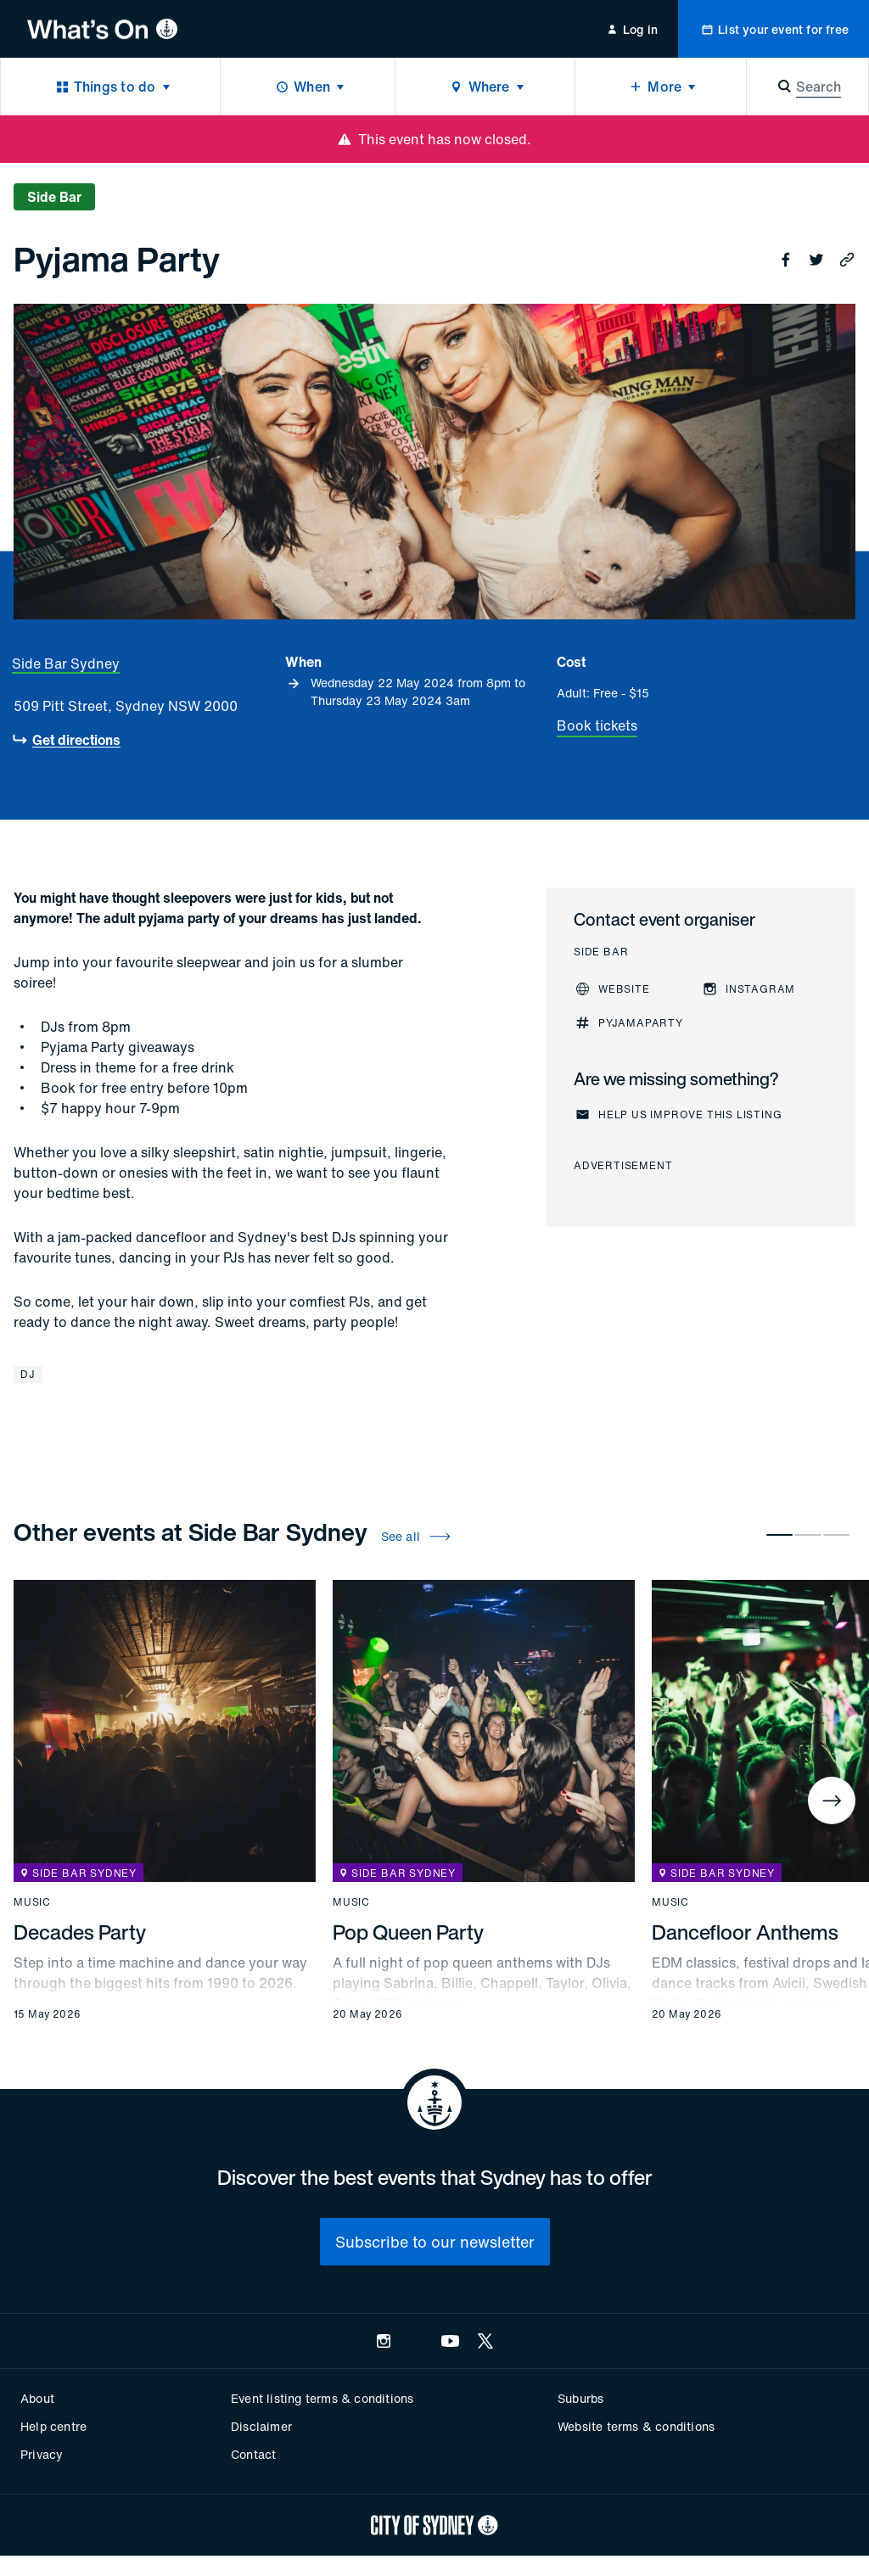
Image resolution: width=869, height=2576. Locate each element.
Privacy (41, 2454)
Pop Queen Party (408, 1932)
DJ (28, 1374)
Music (32, 1902)
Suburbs (580, 2398)
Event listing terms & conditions (322, 2398)
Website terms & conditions (636, 2426)
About (37, 2398)
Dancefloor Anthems (745, 1932)
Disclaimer (261, 2426)
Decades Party (80, 1932)
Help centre (53, 2426)
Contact (253, 2454)
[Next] (831, 1800)
